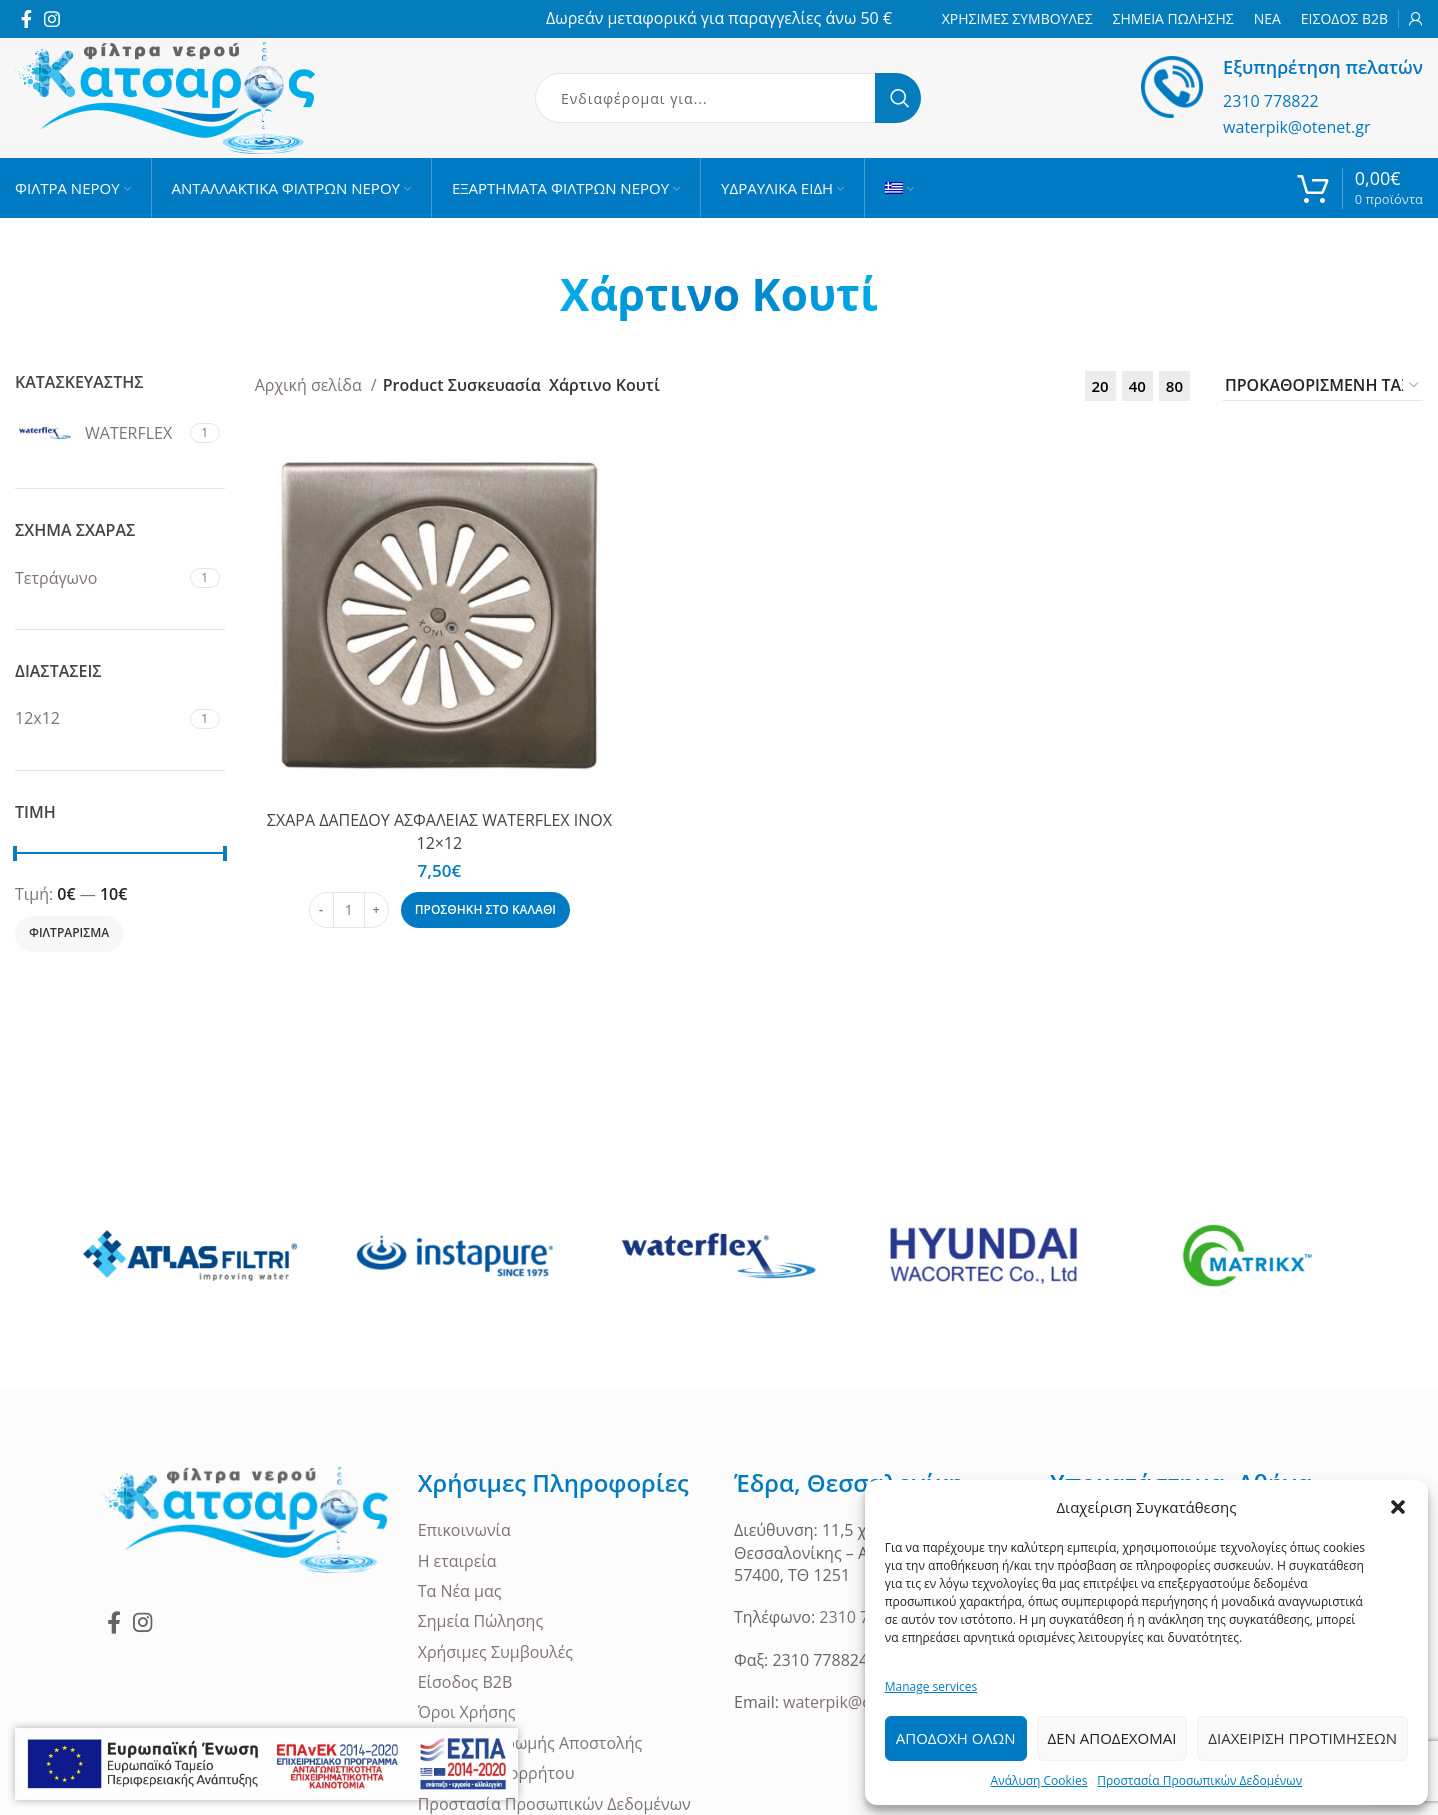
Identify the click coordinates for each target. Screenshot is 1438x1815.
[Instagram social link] (52, 19)
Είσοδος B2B (465, 1682)
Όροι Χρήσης (467, 1712)
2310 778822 (1271, 101)
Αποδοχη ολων (956, 1738)
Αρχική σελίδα (310, 385)
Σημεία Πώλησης (481, 1621)
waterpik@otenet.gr (1296, 127)
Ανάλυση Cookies (1039, 1780)
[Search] (728, 98)
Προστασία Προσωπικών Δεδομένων (1199, 1780)
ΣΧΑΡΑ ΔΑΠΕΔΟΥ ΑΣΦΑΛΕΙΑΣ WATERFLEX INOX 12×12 (439, 831)
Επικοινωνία (464, 1530)
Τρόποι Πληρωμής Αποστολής (530, 1743)
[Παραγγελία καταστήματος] (1323, 386)
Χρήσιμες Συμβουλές (495, 1652)
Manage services (931, 1686)
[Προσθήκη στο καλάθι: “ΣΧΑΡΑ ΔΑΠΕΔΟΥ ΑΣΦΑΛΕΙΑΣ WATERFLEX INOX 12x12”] (485, 910)
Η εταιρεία (457, 1561)
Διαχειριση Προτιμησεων (1302, 1738)
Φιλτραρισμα (69, 932)
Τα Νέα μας (460, 1591)
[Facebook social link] (26, 19)
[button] (1398, 1507)
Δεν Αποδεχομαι (1112, 1738)
